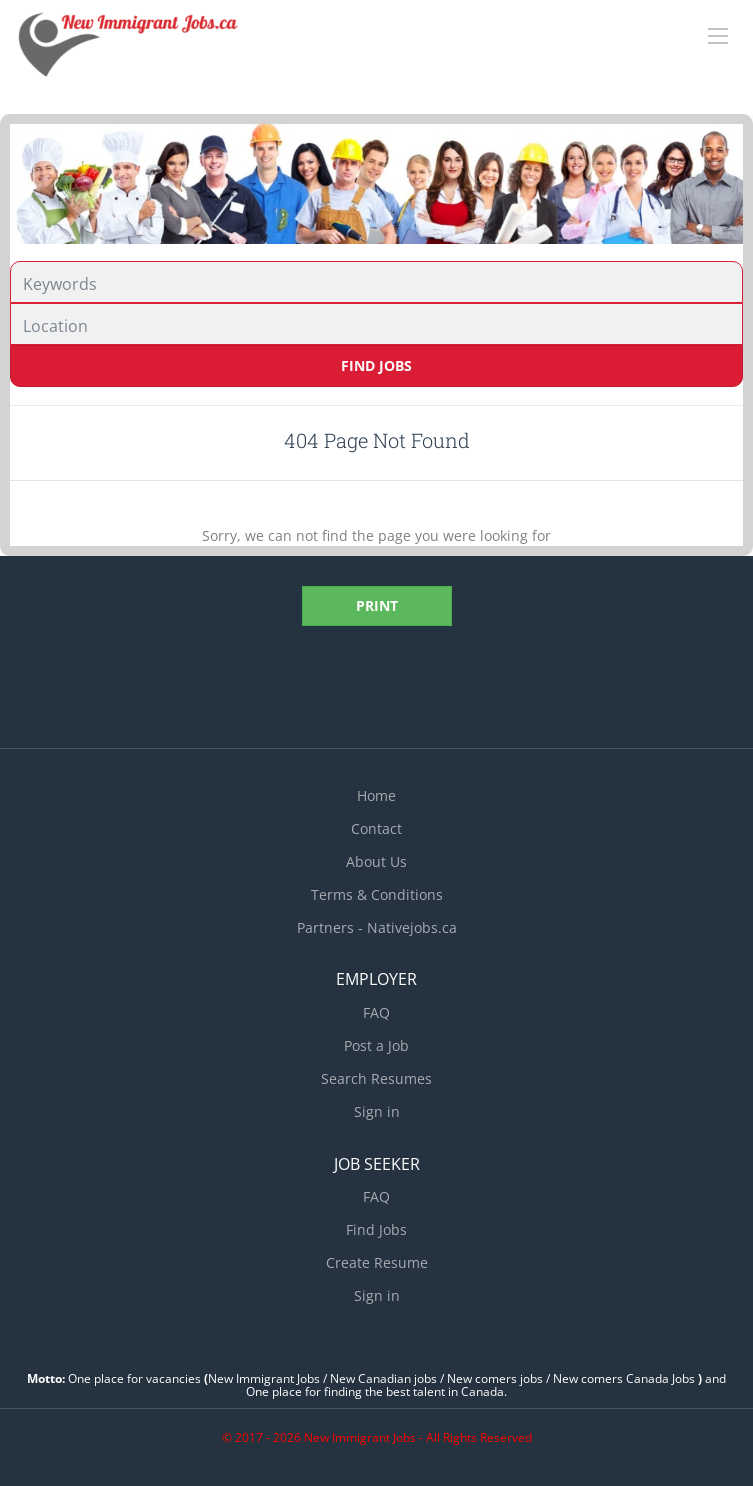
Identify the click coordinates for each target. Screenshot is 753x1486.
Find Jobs (376, 365)
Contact (376, 828)
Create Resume (377, 1262)
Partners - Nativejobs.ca (377, 927)
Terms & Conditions (377, 894)
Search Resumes (376, 1078)
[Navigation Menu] (718, 36)
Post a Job (376, 1045)
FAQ (376, 1012)
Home (376, 795)
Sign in (377, 1111)
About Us (376, 861)
